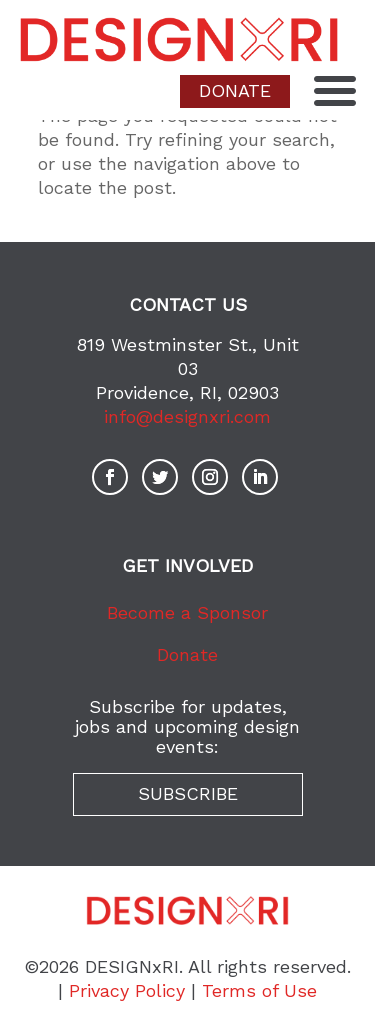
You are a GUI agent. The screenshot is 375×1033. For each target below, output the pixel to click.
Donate (187, 654)
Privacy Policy (127, 990)
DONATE (235, 90)
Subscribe (188, 793)
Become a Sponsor (187, 612)
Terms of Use (259, 990)
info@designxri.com (187, 416)
